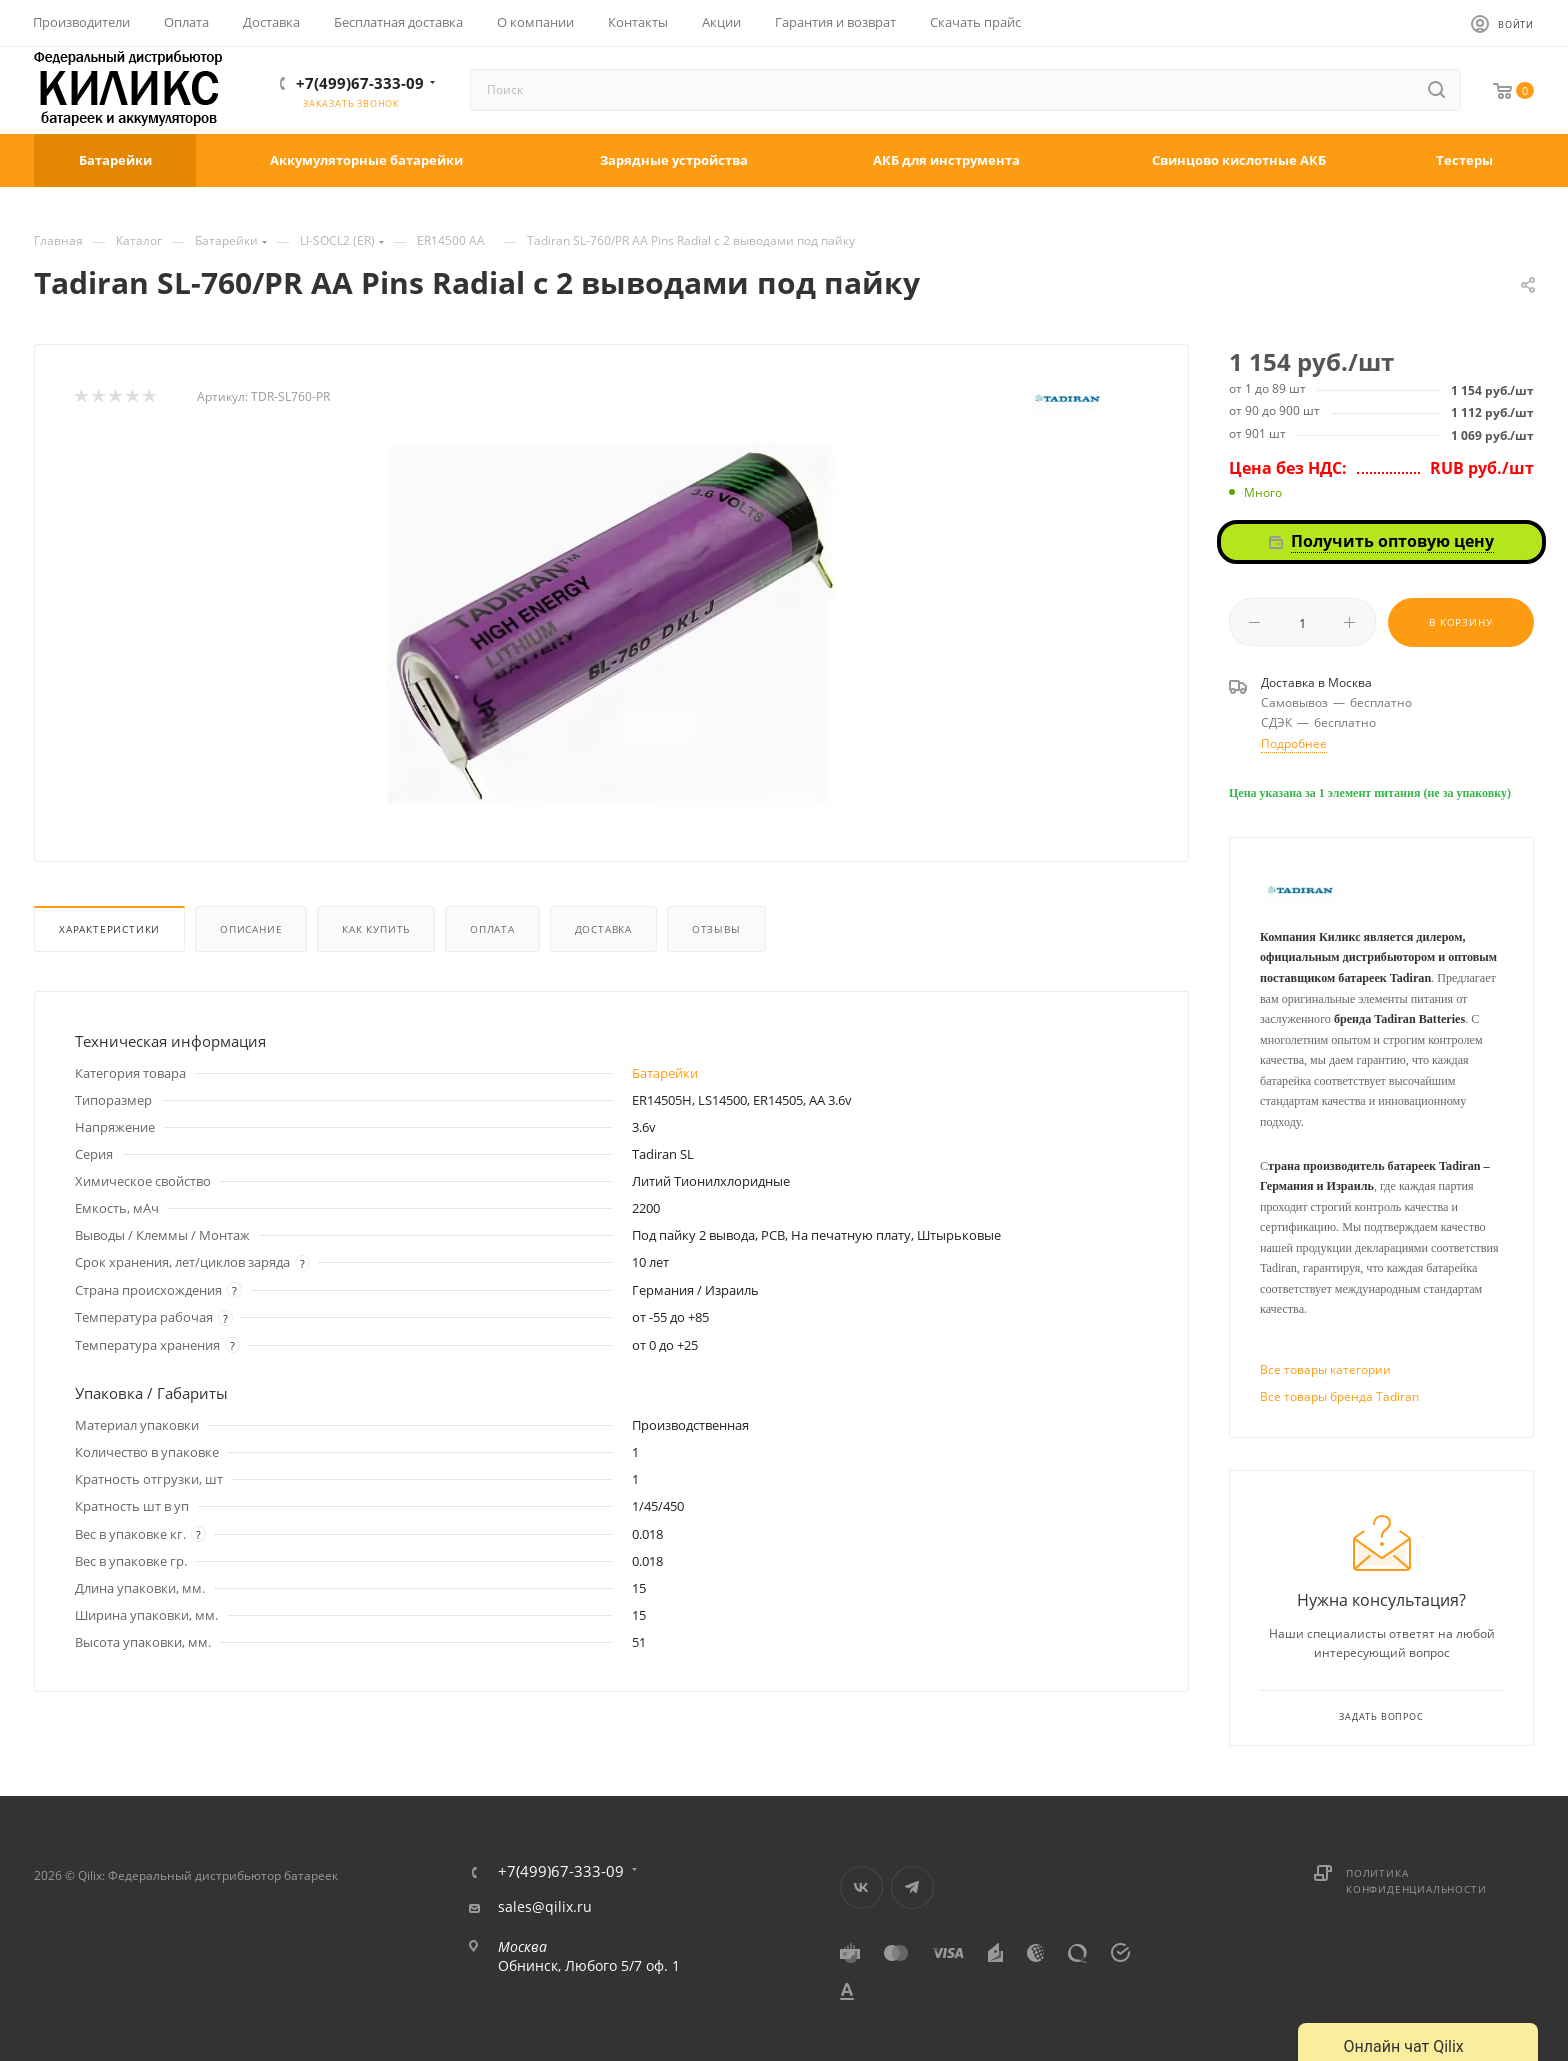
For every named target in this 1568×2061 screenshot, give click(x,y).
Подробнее (1294, 743)
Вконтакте (861, 1887)
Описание (251, 929)
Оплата (492, 929)
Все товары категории (1325, 1369)
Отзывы (716, 929)
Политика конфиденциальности (1416, 1881)
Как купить (376, 929)
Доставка (603, 929)
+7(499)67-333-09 (360, 83)
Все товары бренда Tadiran (1339, 1396)
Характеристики (109, 929)
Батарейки (665, 1073)
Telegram (912, 1887)
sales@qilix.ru (545, 1907)
